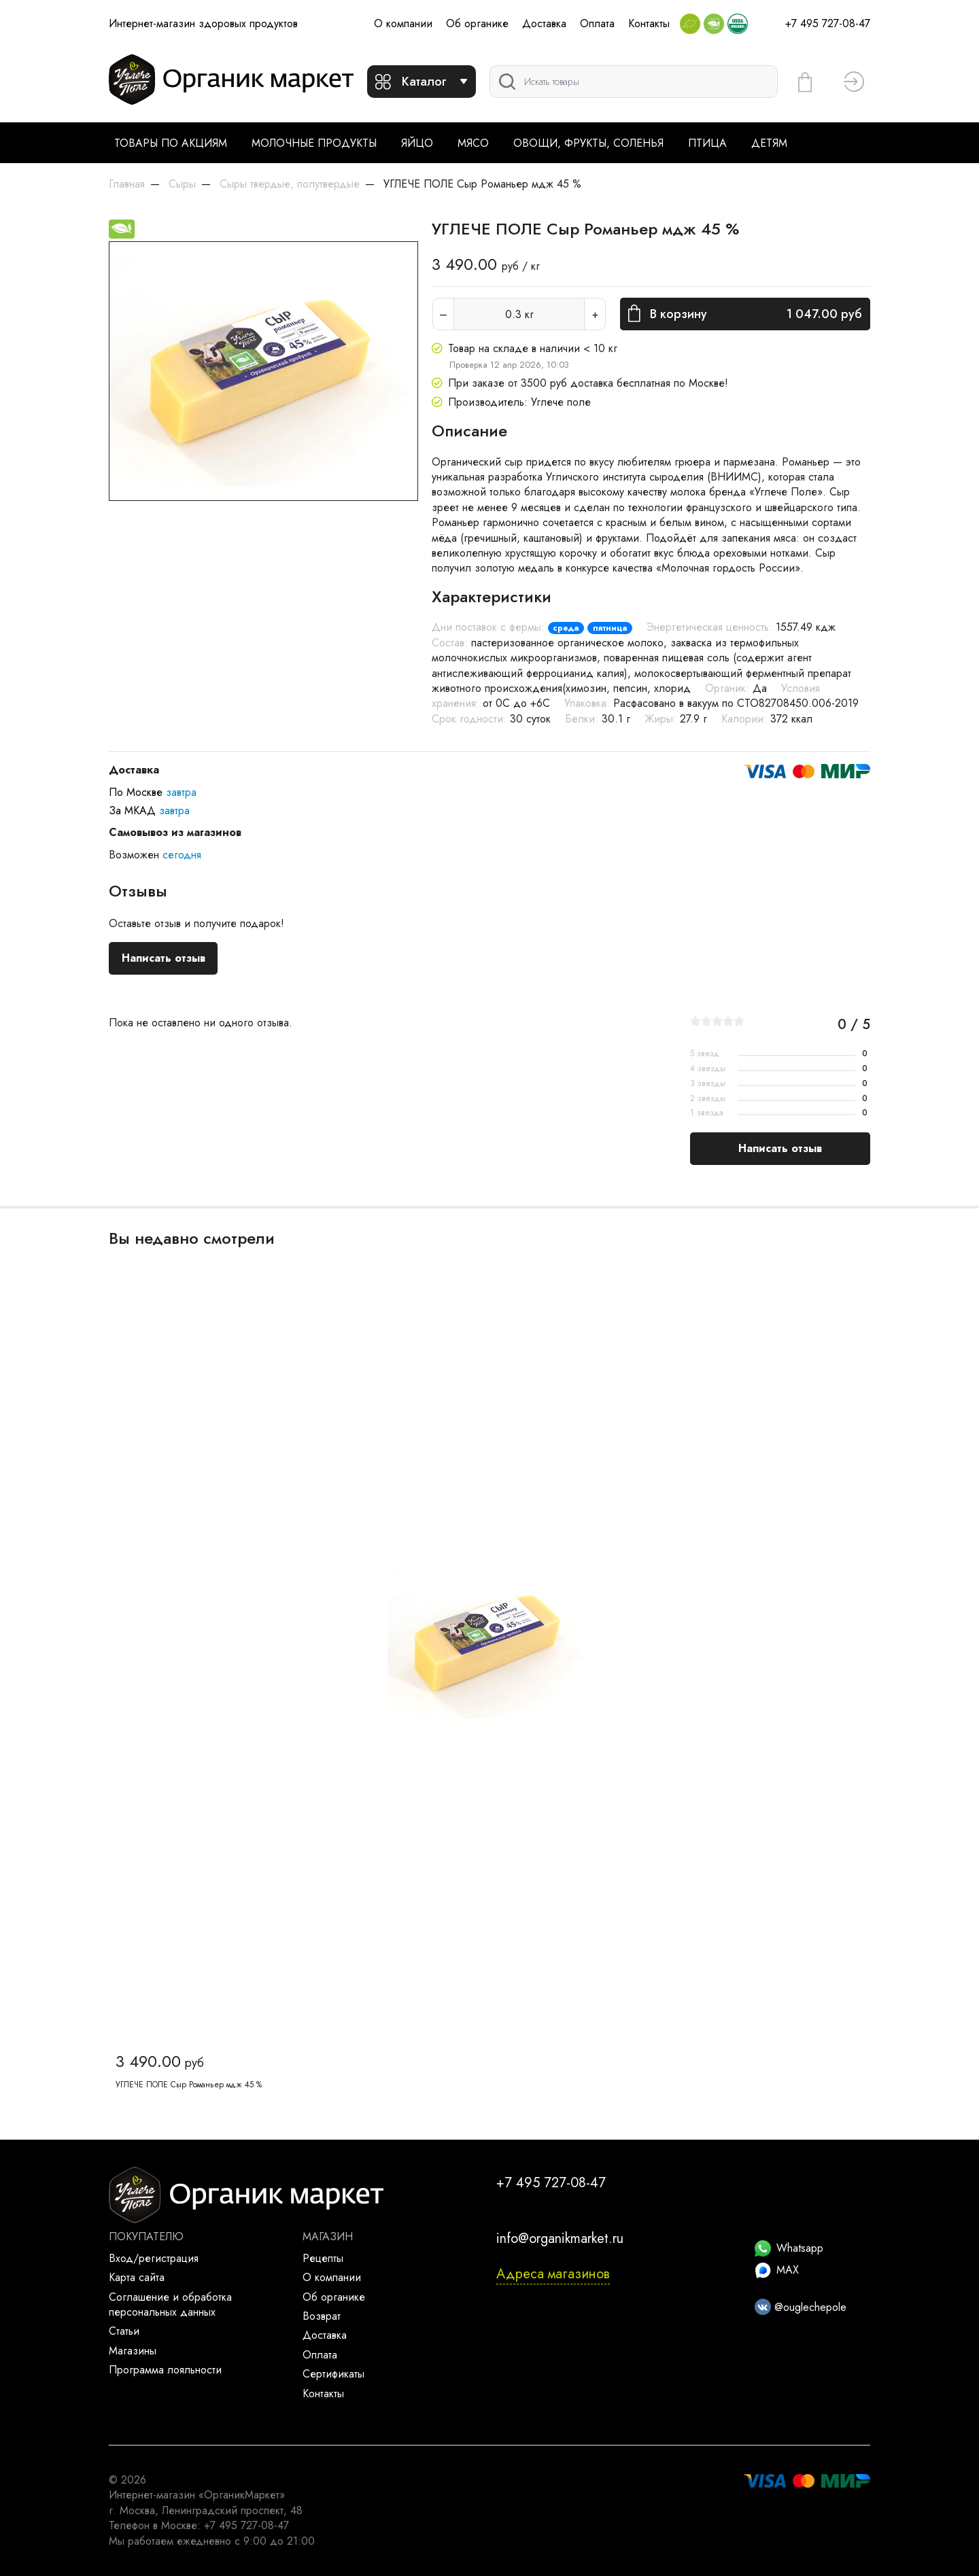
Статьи (124, 2331)
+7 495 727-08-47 (827, 23)
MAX (777, 2270)
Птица (707, 143)
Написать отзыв (163, 958)
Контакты (649, 23)
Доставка (544, 23)
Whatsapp (789, 2248)
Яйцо (417, 143)
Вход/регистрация (154, 2258)
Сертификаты (333, 2374)
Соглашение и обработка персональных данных (170, 2304)
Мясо (473, 143)
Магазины (132, 2351)
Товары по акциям (170, 143)
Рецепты (323, 2258)
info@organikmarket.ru (559, 2238)
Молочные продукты (314, 143)
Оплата (597, 23)
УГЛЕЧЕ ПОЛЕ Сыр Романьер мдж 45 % (189, 2084)
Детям (769, 143)
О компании (403, 23)
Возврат (322, 2316)
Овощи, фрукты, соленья (588, 143)
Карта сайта (137, 2277)
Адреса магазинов (553, 2274)
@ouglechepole (800, 2307)
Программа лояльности (165, 2370)
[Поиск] (634, 81)
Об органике (477, 23)
